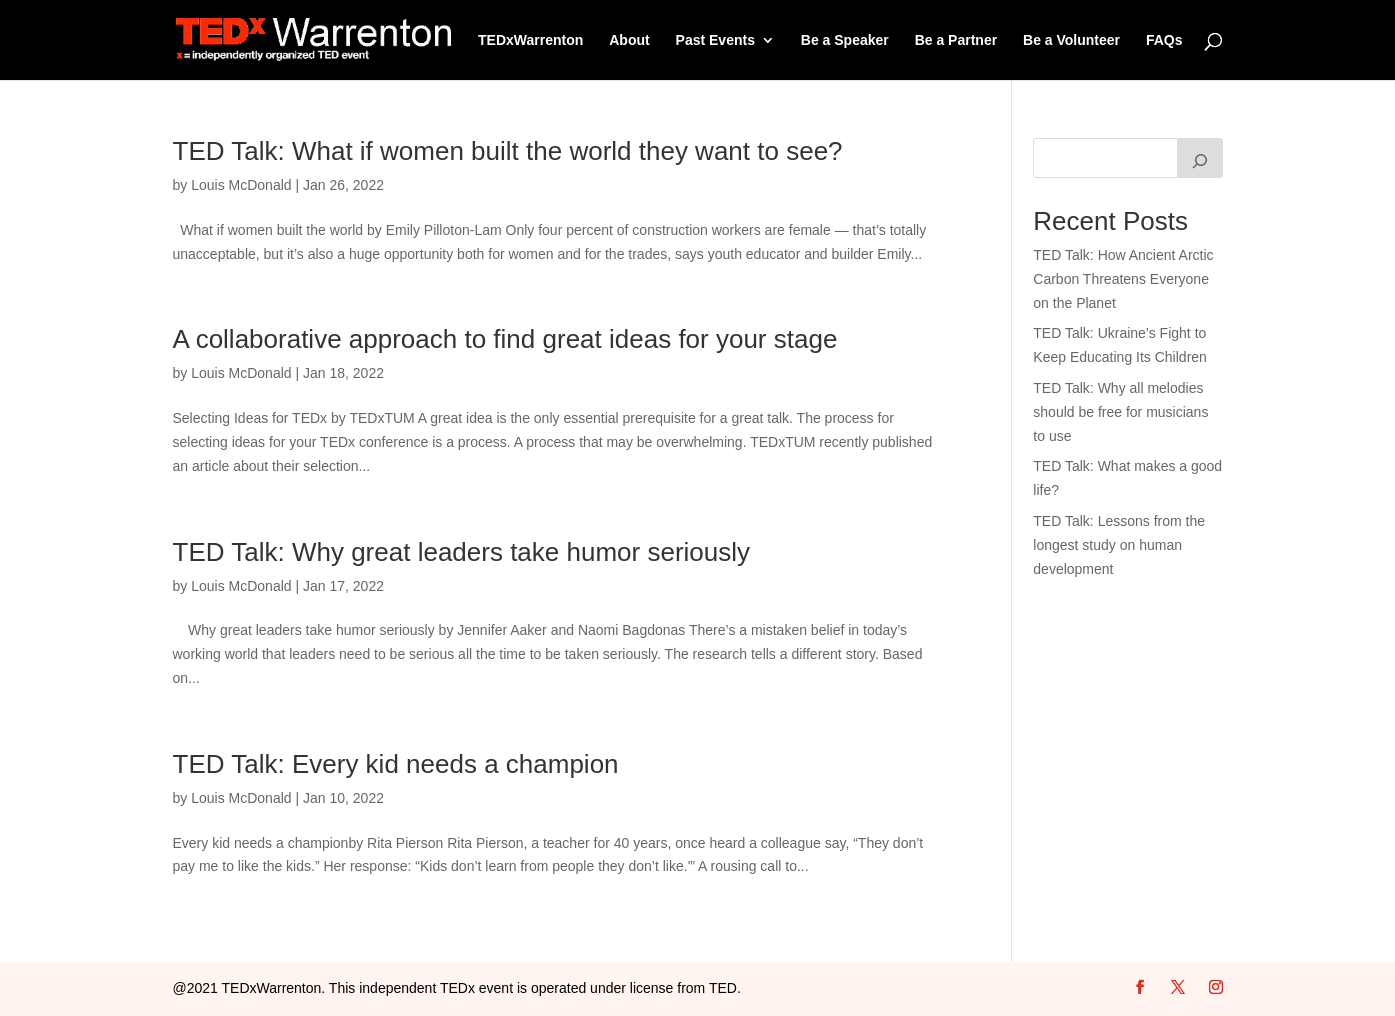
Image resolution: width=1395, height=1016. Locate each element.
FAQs (1164, 40)
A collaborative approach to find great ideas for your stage (505, 339)
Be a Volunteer (1071, 40)
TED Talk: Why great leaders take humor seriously (462, 552)
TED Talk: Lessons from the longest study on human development (1119, 545)
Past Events (715, 40)
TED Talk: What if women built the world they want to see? (508, 151)
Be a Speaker (845, 40)
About (629, 40)
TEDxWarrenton (530, 40)
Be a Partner (956, 40)
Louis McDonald (241, 185)
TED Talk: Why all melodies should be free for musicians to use (1120, 412)
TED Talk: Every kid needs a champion (396, 764)
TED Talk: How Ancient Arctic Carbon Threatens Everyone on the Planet (1123, 279)
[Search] (1200, 158)
